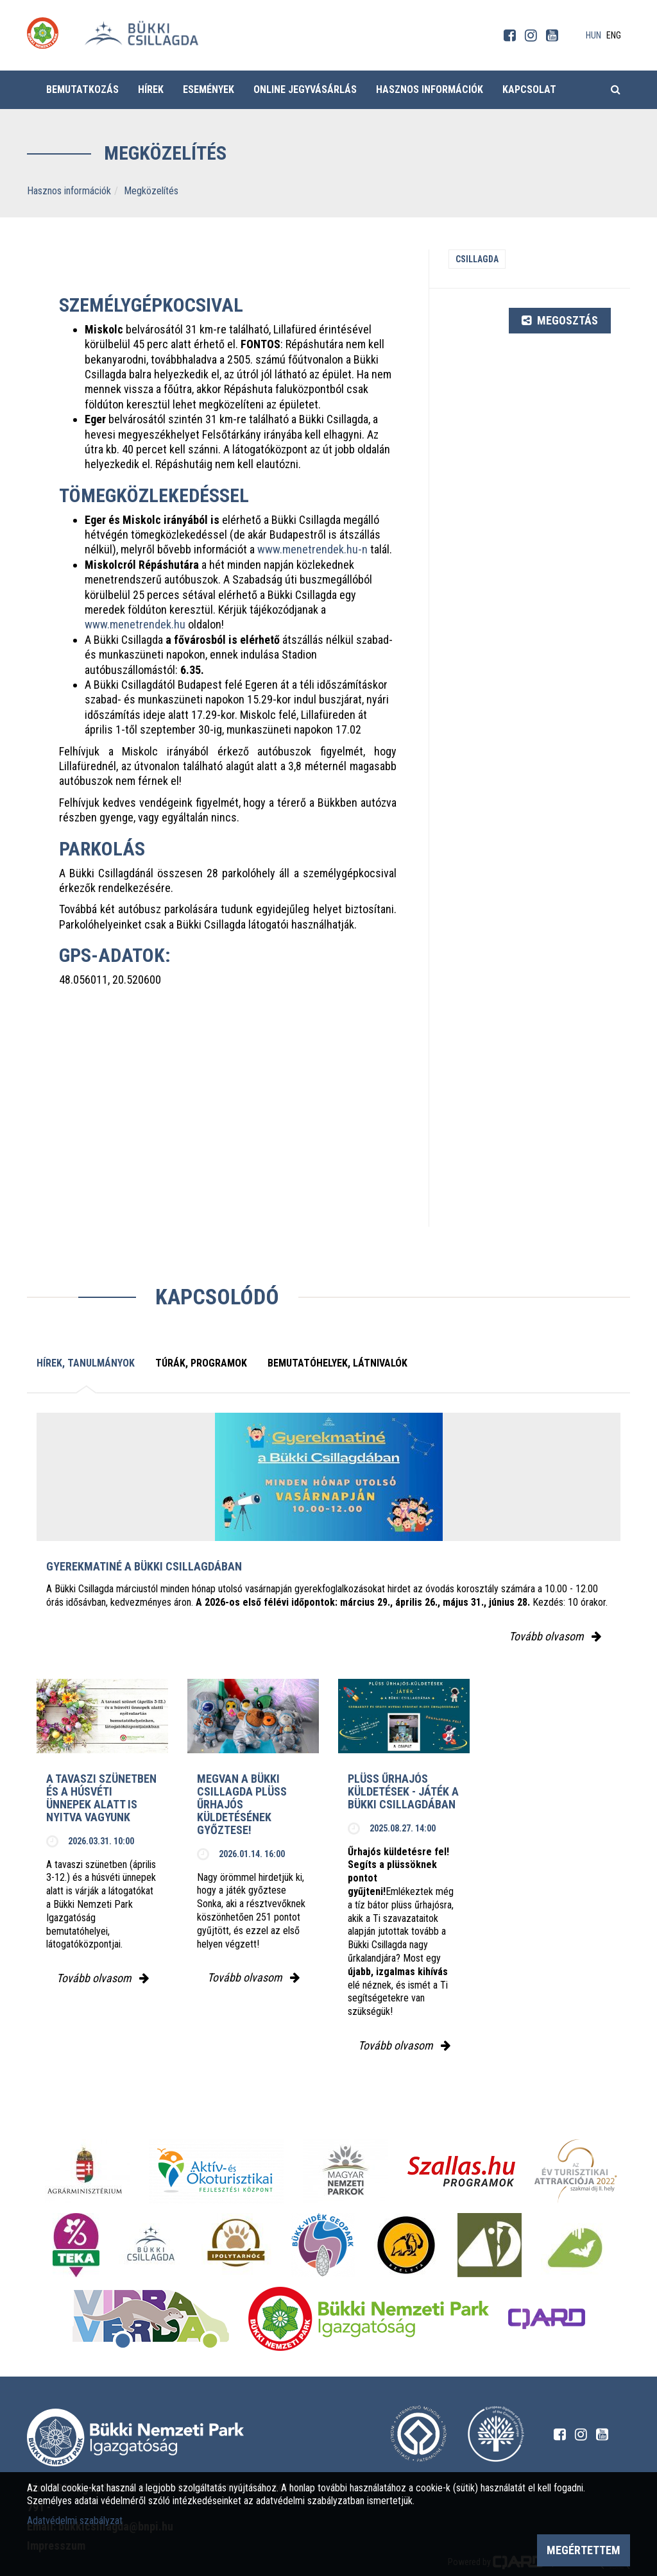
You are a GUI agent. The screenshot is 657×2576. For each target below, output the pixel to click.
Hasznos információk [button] (429, 89)
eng (613, 35)
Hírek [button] (151, 89)
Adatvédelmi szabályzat (75, 2520)
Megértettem (583, 2550)
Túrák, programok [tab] (201, 1363)
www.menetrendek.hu (135, 624)
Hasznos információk (69, 191)
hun (593, 35)
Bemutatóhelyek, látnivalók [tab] (337, 1363)
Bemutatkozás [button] (82, 89)
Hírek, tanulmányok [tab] (86, 1363)
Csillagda (477, 259)
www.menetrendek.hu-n (312, 549)
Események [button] (208, 89)
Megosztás (560, 320)
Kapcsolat (529, 89)
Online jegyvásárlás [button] (305, 89)
